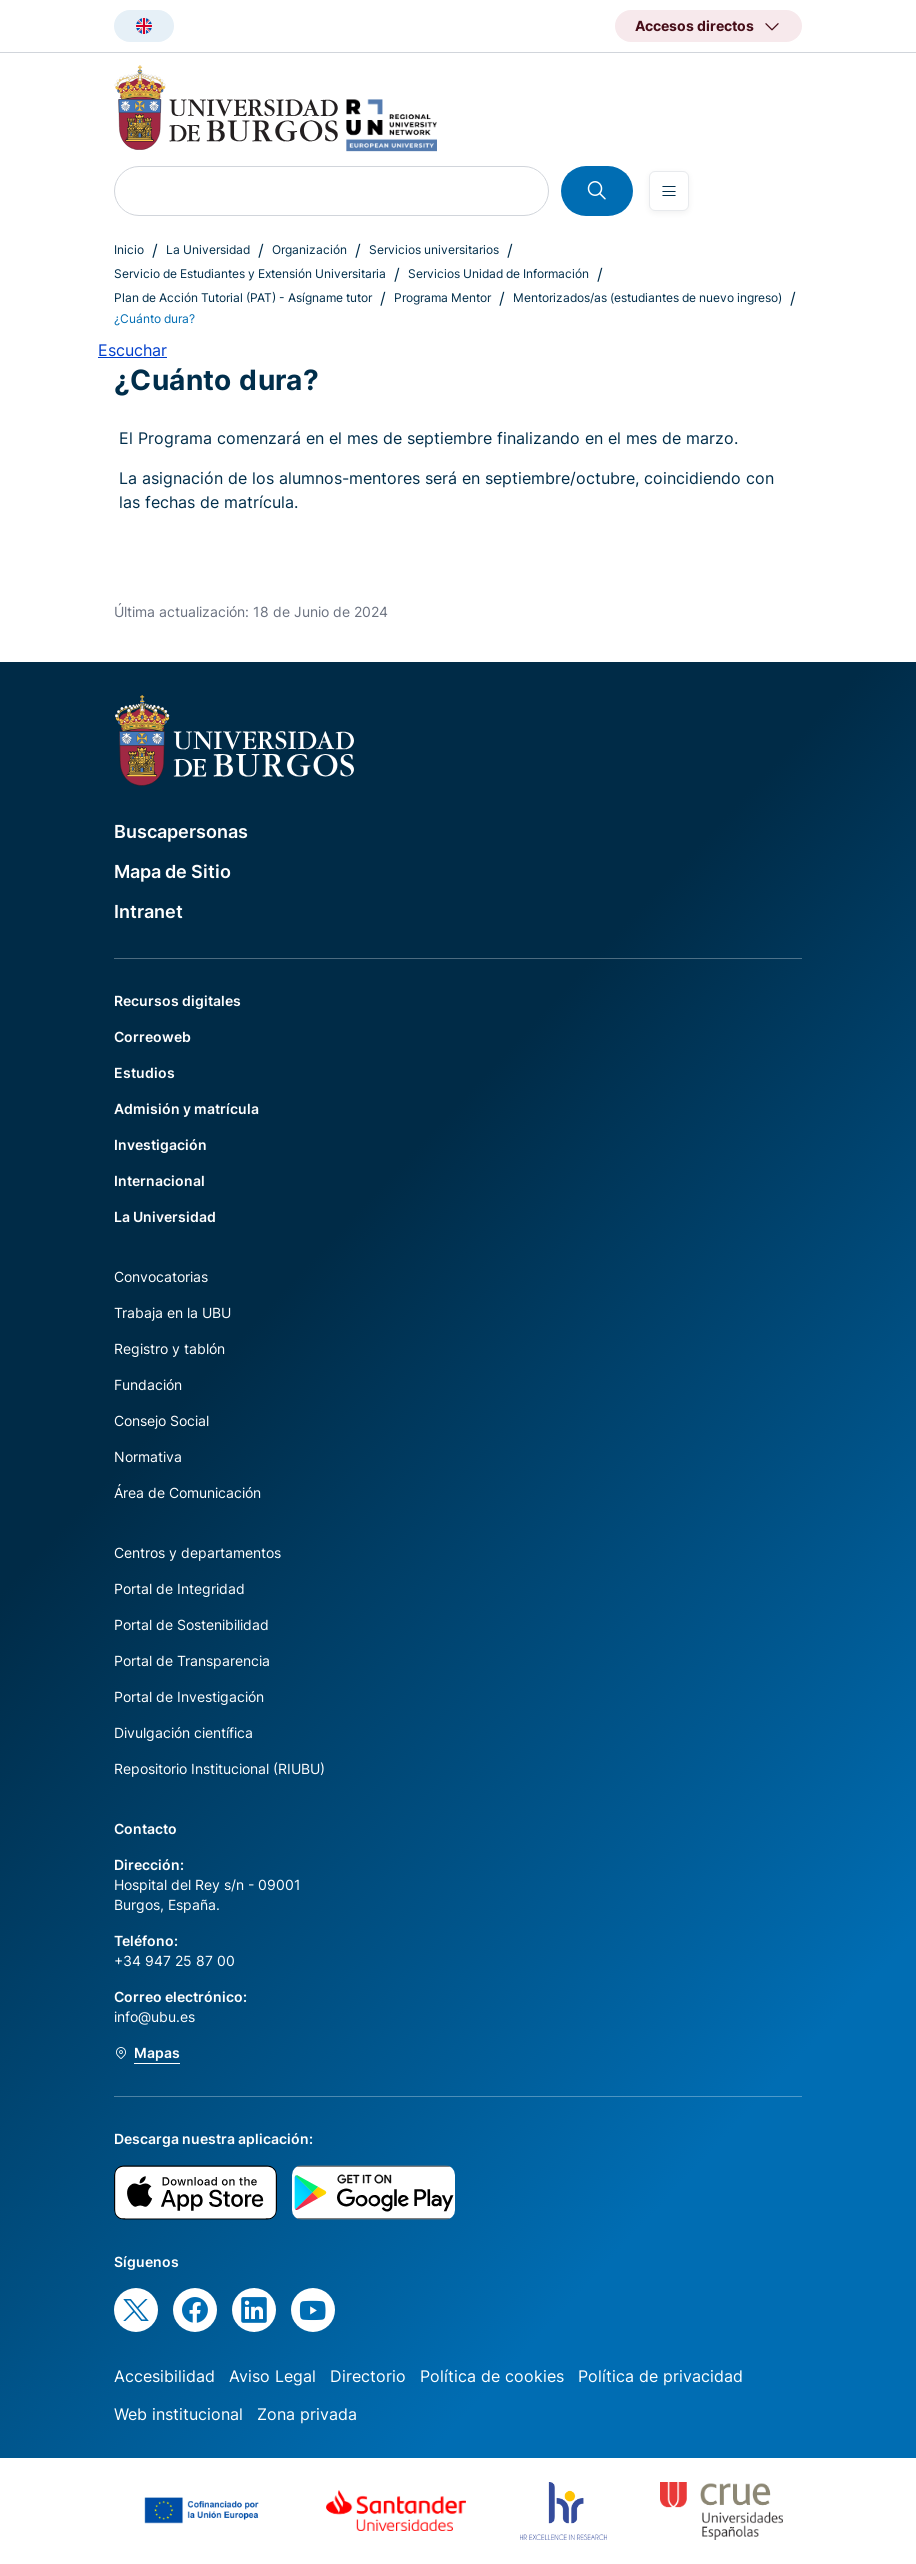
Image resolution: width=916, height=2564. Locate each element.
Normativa (148, 1456)
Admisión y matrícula (186, 1108)
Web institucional (178, 2414)
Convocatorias (161, 1276)
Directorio (368, 2376)
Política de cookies (492, 2376)
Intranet (148, 911)
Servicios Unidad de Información (498, 273)
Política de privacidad (660, 2376)
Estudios (144, 1072)
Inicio (129, 249)
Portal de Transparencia (192, 1660)
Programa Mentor (442, 297)
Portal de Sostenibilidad (191, 1624)
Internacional (159, 1180)
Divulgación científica (183, 1732)
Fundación (148, 1384)
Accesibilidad (164, 2376)
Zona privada (307, 2414)
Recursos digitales (177, 1000)
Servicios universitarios (434, 249)
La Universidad (208, 249)
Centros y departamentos (197, 1552)
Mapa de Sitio (172, 871)
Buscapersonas (181, 831)
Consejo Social (161, 1420)
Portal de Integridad (179, 1588)
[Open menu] (669, 191)
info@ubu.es (154, 2016)
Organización (309, 249)
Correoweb (152, 1036)
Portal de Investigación (189, 1696)
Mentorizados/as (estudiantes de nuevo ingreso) (647, 297)
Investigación (160, 1144)
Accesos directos (694, 25)
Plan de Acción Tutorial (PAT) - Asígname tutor (243, 297)
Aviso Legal (272, 2376)
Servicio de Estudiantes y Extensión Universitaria (250, 273)
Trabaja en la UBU (172, 1312)
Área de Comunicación (187, 1492)
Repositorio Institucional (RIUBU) (219, 1768)
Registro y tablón (169, 1348)
